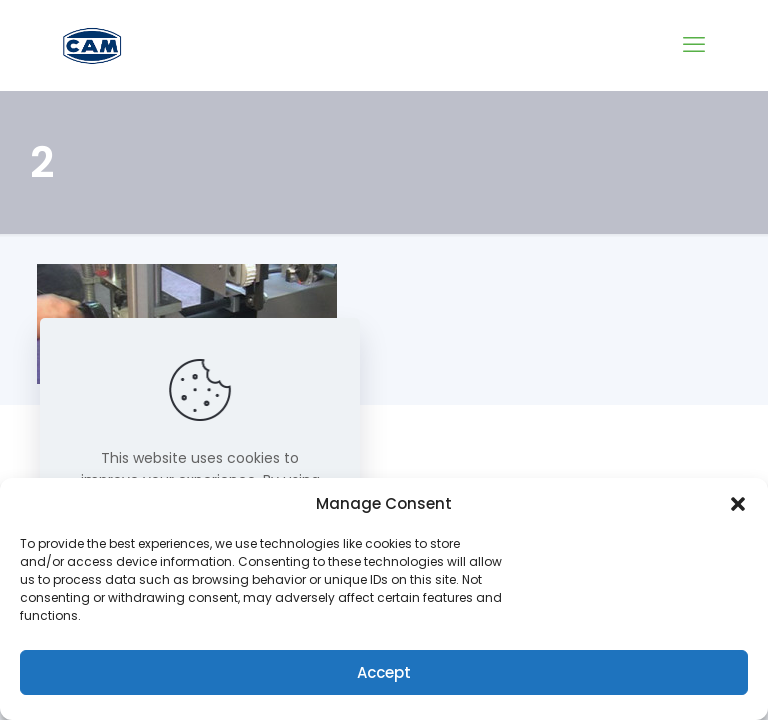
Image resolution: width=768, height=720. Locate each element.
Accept (384, 672)
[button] (738, 504)
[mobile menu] (694, 45)
